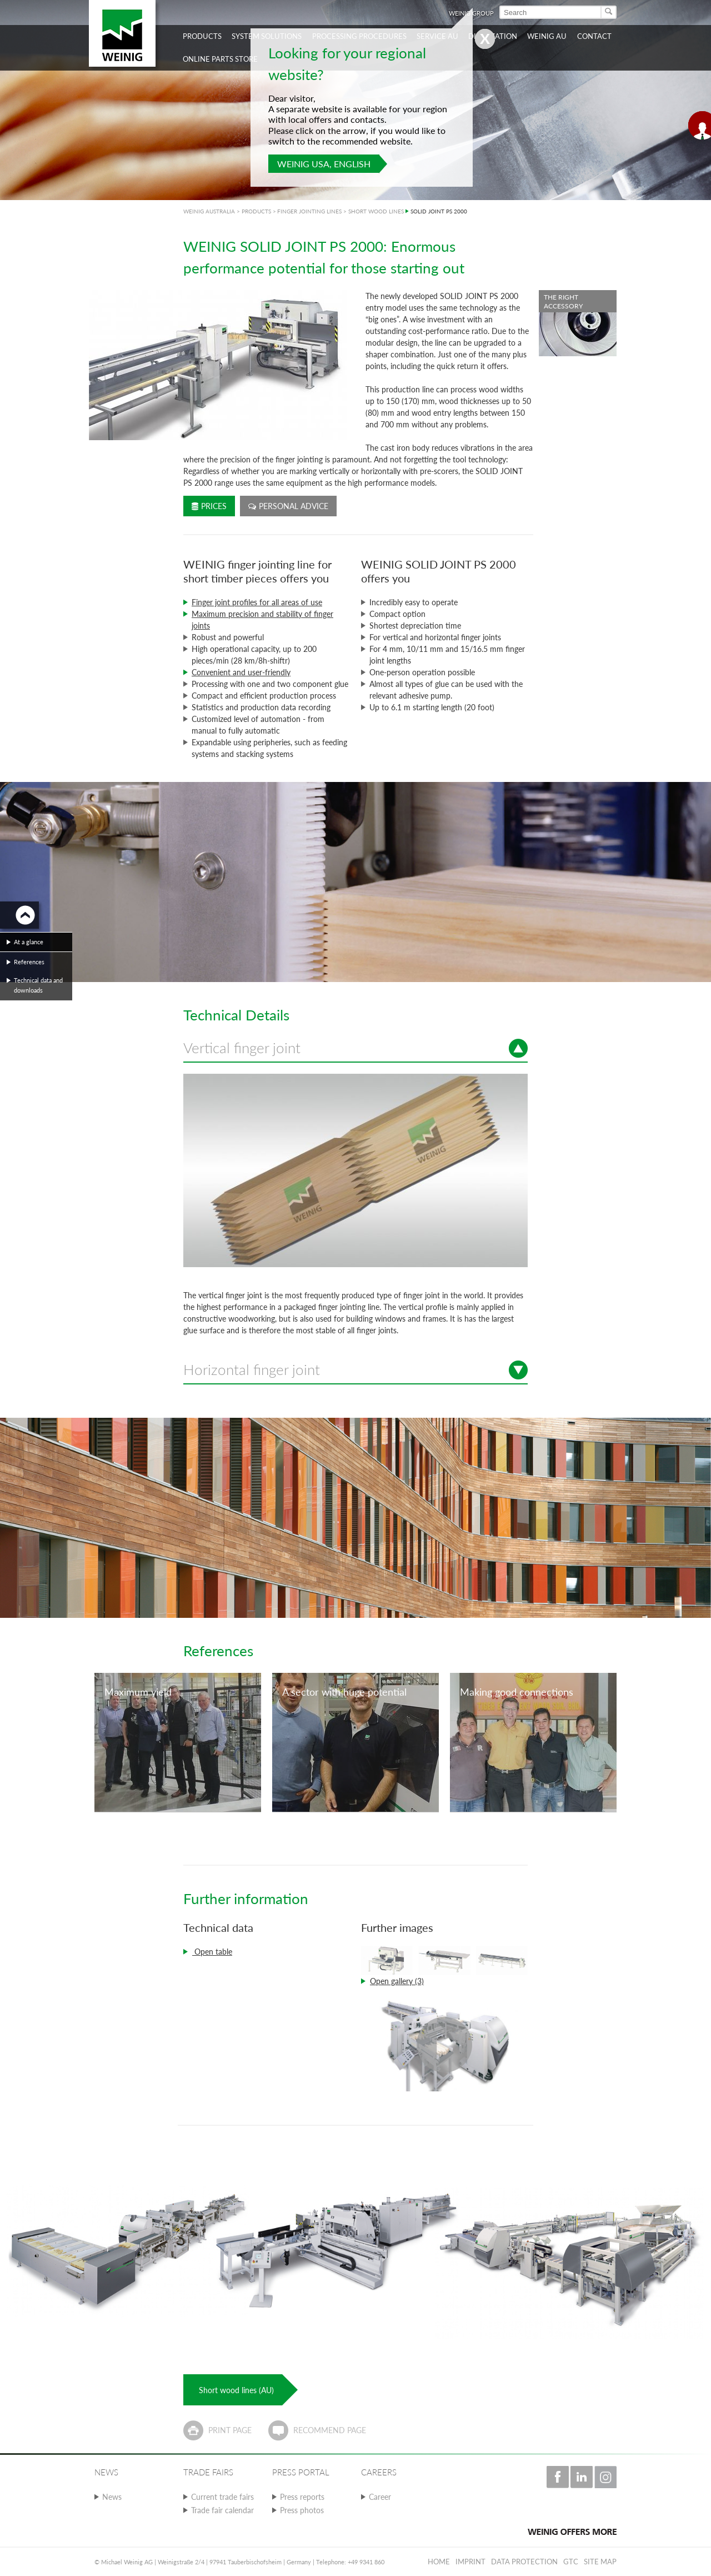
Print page (230, 2430)
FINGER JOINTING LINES (309, 211)
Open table (212, 1951)
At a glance (28, 941)
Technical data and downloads (38, 985)
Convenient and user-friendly (241, 672)
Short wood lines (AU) (236, 2390)
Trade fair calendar (222, 2510)
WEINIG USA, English (323, 163)
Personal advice (288, 506)
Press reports (302, 2497)
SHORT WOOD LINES (376, 211)
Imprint (470, 2561)
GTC (570, 2561)
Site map (600, 2561)
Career (380, 2497)
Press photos (302, 2510)
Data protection (524, 2561)
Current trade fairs (222, 2497)
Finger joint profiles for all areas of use (257, 602)
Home (439, 2561)
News (112, 2497)
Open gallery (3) (397, 1981)
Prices (209, 506)
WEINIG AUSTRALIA (209, 211)
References (29, 961)
